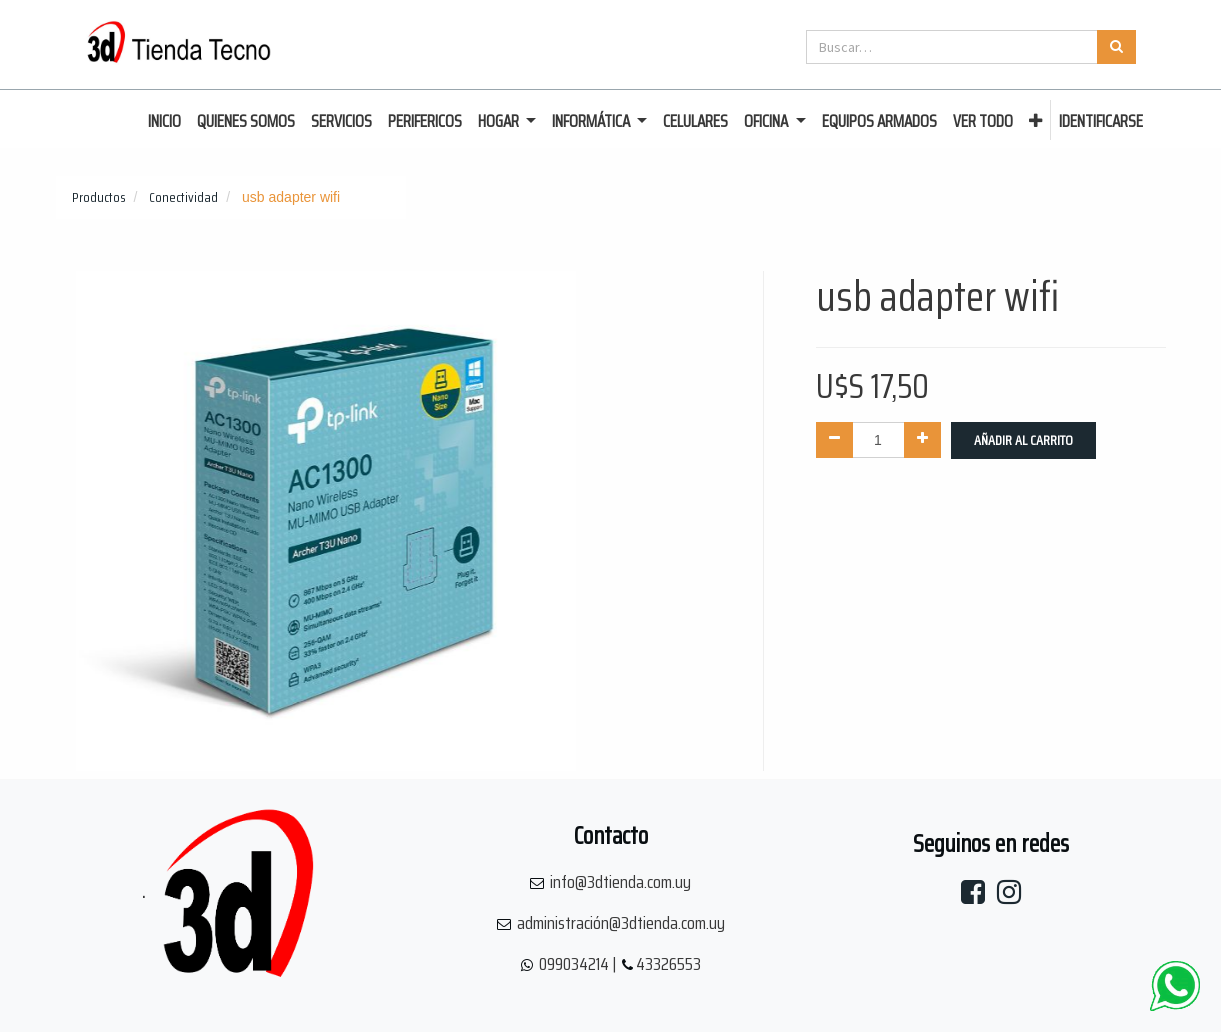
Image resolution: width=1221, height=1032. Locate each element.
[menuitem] (164, 122)
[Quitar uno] (834, 440)
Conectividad (183, 197)
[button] (1035, 122)
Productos (99, 197)
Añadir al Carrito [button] (1023, 440)
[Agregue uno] (922, 440)
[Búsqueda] (1116, 47)
